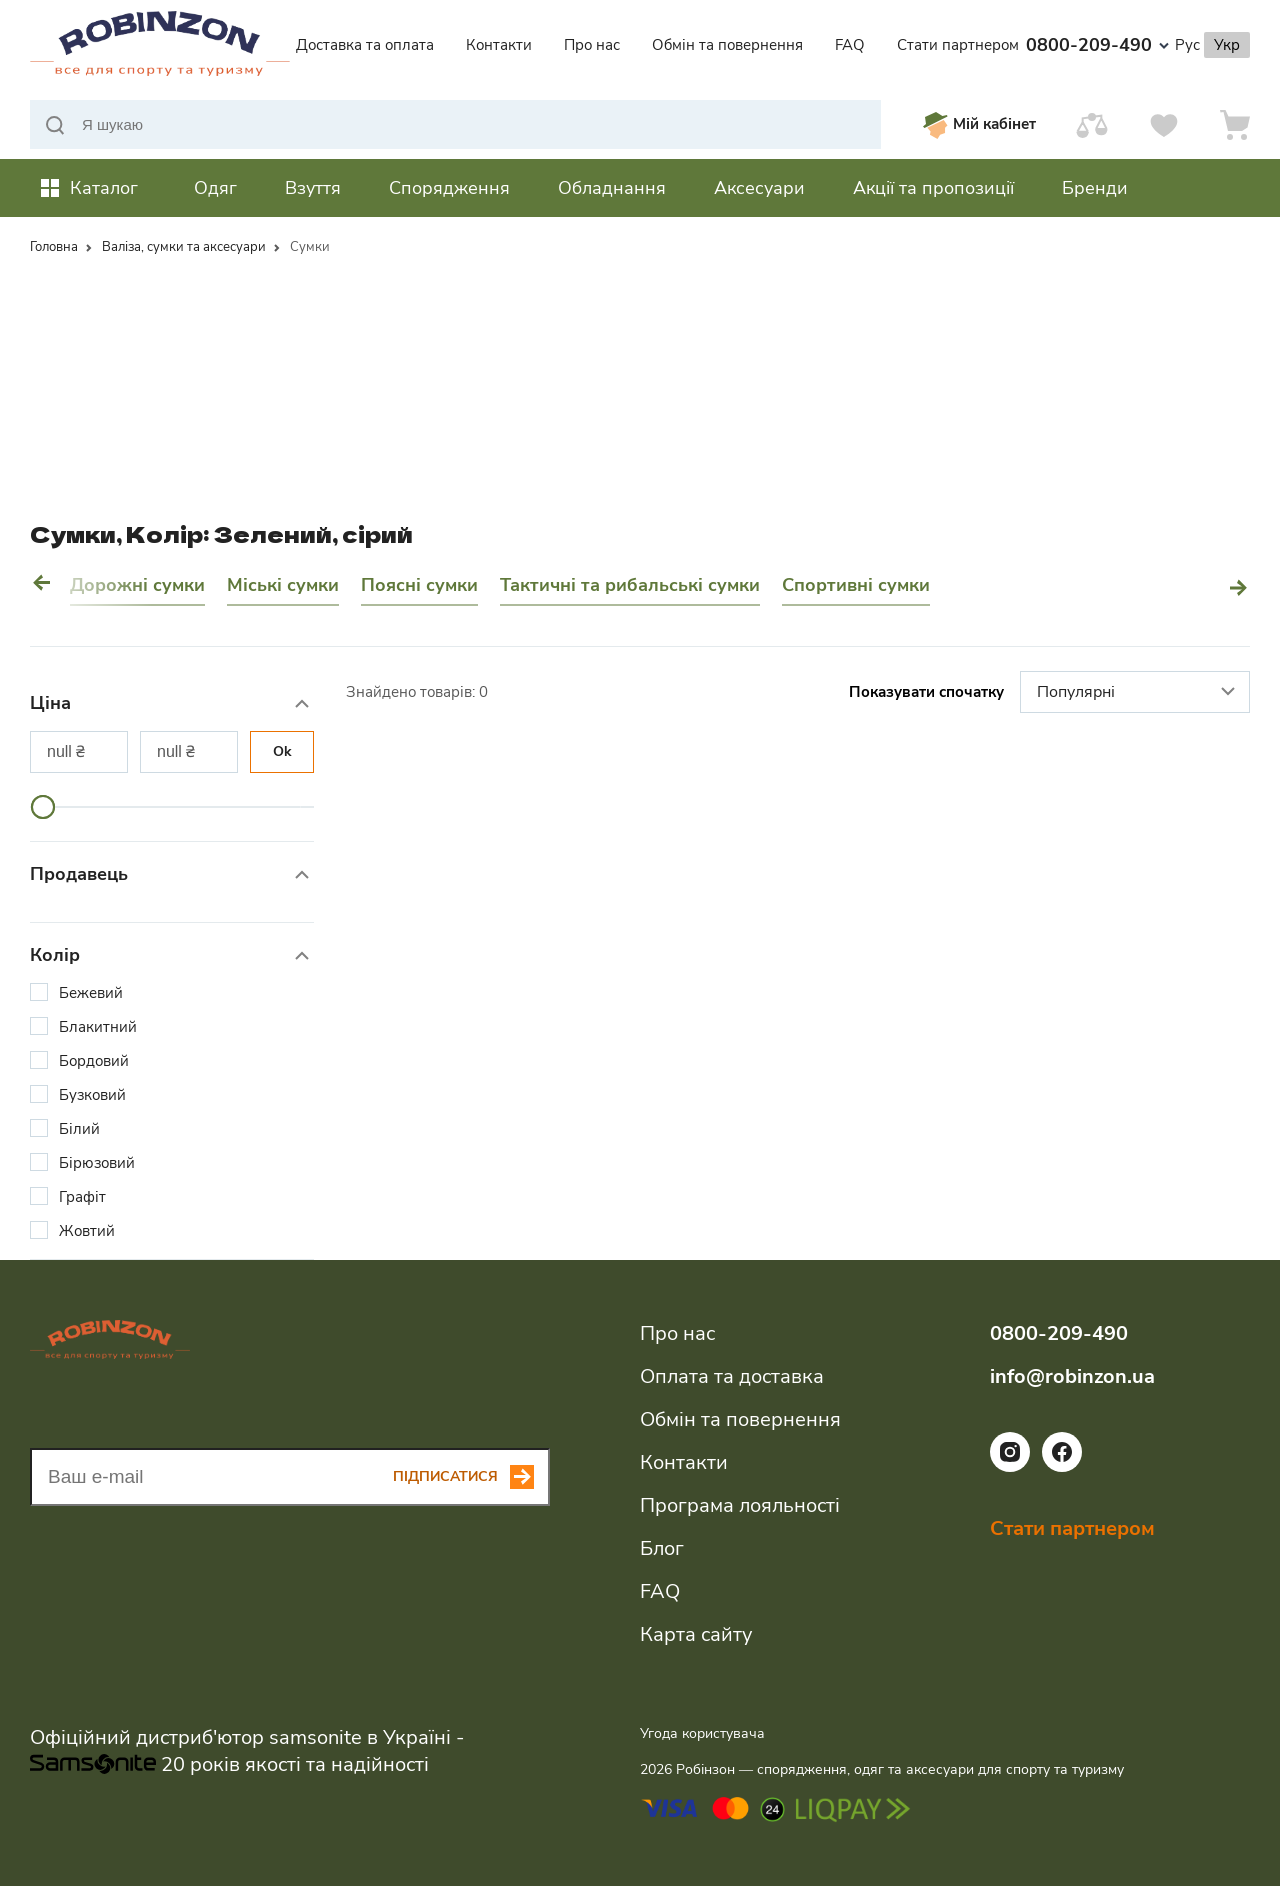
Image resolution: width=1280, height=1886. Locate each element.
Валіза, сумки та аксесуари (184, 247)
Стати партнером (958, 45)
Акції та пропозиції (933, 188)
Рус (1187, 45)
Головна (54, 247)
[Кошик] (1235, 124)
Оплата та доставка (732, 1376)
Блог (662, 1548)
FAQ (850, 45)
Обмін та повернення (727, 45)
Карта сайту (696, 1634)
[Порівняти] (1092, 124)
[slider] (43, 807)
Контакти (499, 45)
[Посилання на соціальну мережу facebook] (1062, 1467)
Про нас (592, 45)
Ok (282, 751)
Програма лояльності (740, 1505)
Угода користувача (702, 1733)
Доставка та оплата (365, 45)
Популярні (1138, 693)
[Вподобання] (1164, 124)
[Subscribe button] (471, 1477)
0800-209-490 (1097, 45)
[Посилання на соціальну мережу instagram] (1010, 1467)
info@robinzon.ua (1072, 1376)
